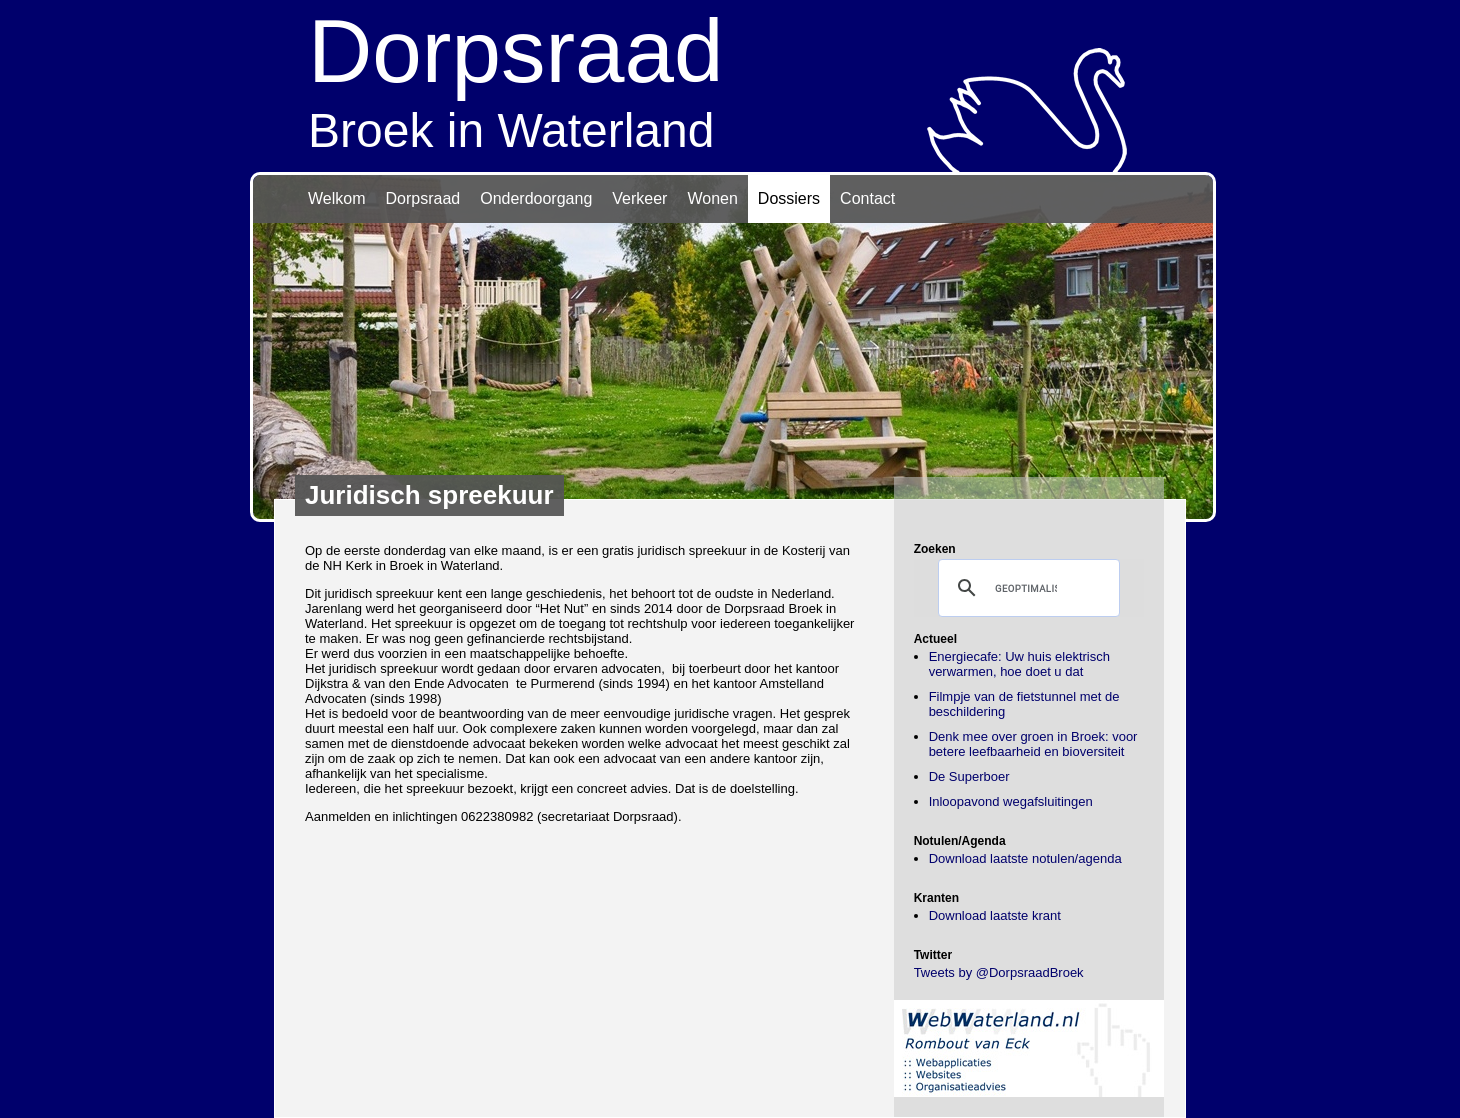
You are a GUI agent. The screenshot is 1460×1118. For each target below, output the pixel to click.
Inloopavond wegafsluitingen (1011, 801)
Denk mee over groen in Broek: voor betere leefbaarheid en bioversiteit (1033, 744)
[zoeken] (1026, 588)
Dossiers (789, 198)
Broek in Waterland (730, 78)
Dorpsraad (423, 198)
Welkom (337, 198)
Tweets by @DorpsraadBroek (999, 972)
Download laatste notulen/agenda (1025, 858)
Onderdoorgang (536, 198)
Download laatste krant (995, 915)
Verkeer (639, 198)
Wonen (712, 198)
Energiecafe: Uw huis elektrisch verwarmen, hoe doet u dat (1019, 664)
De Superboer (969, 776)
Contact (867, 198)
